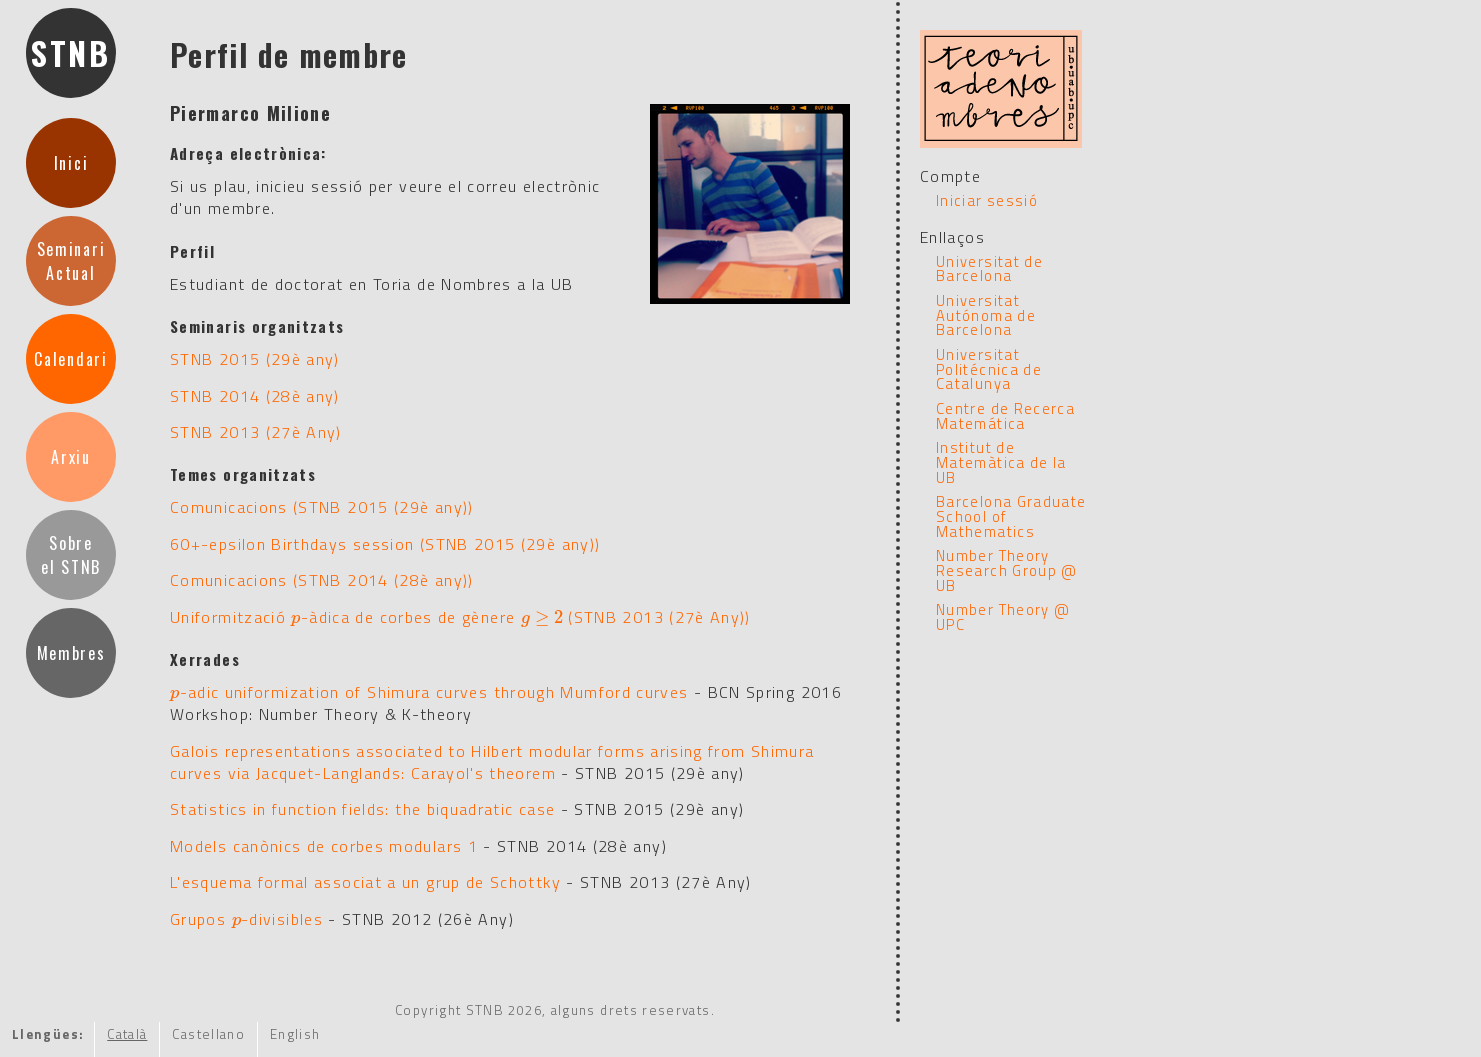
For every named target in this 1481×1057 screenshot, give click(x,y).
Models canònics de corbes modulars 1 (324, 846)
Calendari (70, 359)
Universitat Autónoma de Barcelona (986, 315)
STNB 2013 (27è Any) (256, 432)
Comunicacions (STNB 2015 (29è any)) (322, 507)
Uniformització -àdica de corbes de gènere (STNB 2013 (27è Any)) (460, 617)
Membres (71, 653)
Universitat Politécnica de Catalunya (989, 369)
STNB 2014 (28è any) (255, 396)
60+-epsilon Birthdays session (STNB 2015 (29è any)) (385, 544)
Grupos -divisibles (246, 919)
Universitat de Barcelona (989, 269)
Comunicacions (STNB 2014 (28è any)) (322, 580)
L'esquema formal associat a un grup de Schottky (365, 882)
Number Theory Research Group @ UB (1007, 570)
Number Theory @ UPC (1003, 617)
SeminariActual (71, 261)
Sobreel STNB (71, 555)
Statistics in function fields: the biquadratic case (362, 809)
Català (127, 1034)
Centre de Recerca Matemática (1005, 416)
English (295, 1034)
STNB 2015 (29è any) (255, 359)
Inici (71, 163)
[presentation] (296, 617)
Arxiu (70, 457)
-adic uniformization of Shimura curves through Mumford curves (429, 692)
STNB (71, 52)
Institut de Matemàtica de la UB (1001, 462)
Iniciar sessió (987, 200)
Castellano (208, 1034)
